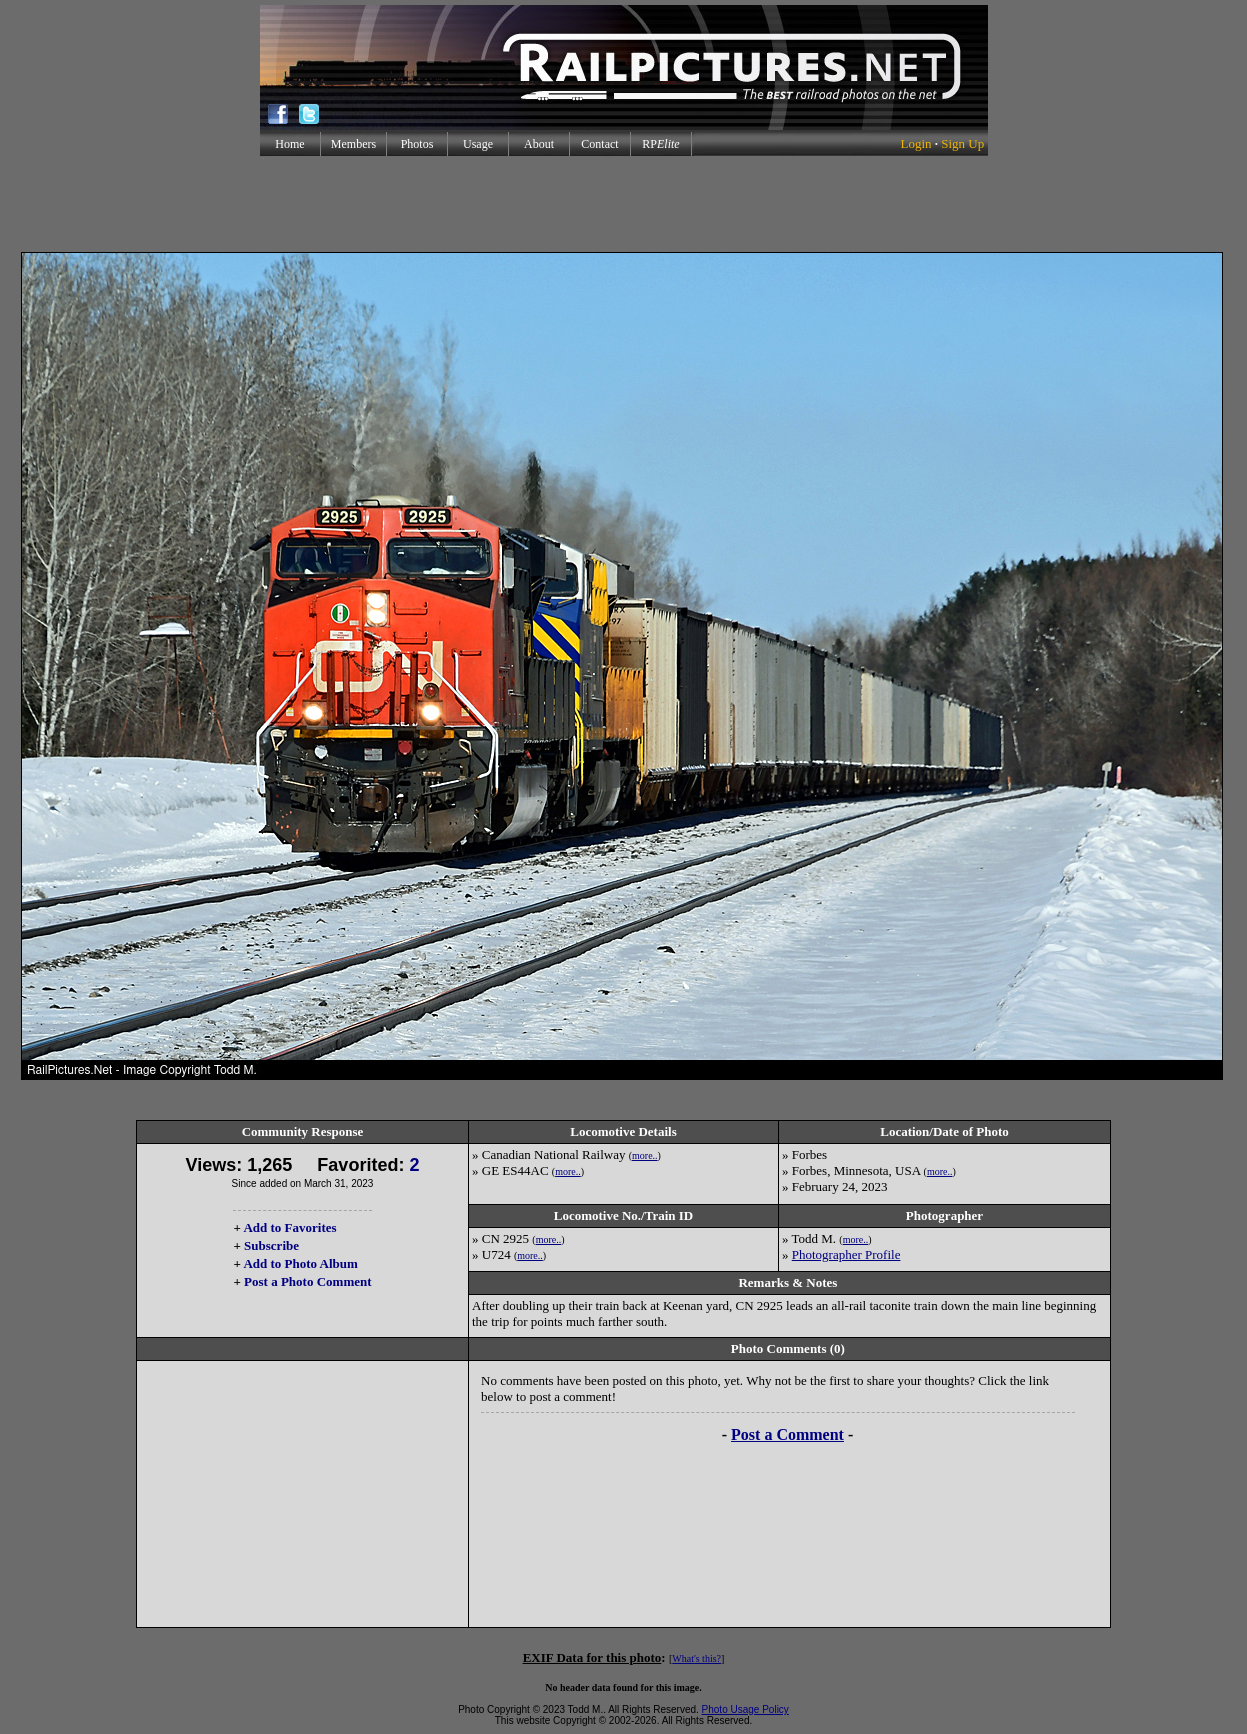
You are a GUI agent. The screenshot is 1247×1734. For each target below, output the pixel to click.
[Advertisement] (624, 204)
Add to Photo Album (300, 1263)
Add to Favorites (289, 1227)
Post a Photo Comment (307, 1281)
